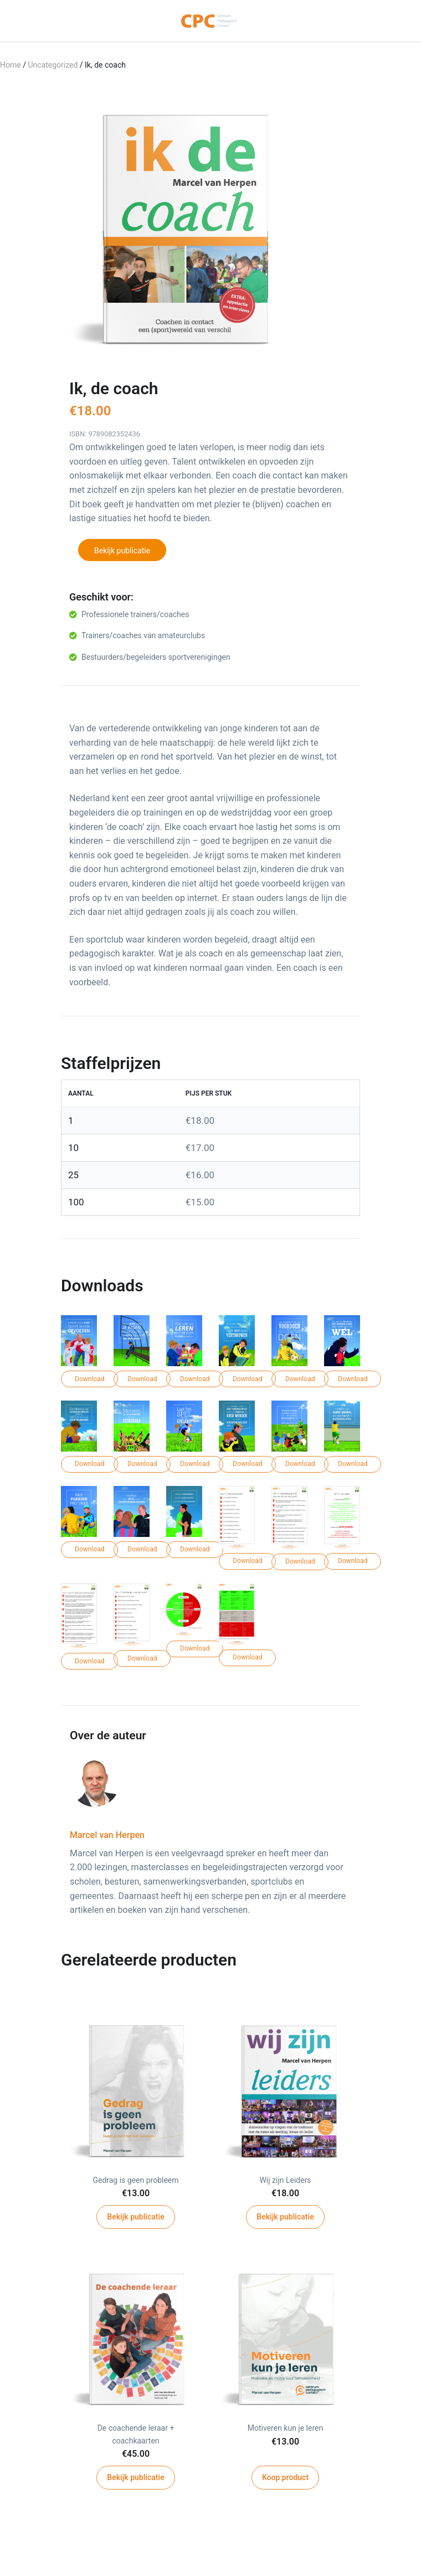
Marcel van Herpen (107, 1835)
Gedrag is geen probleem (135, 2180)
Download (89, 1379)
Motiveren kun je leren (285, 2428)
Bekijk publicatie (122, 550)
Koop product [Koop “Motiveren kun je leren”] (285, 2477)
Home (10, 64)
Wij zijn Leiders (285, 2180)
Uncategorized (53, 64)
